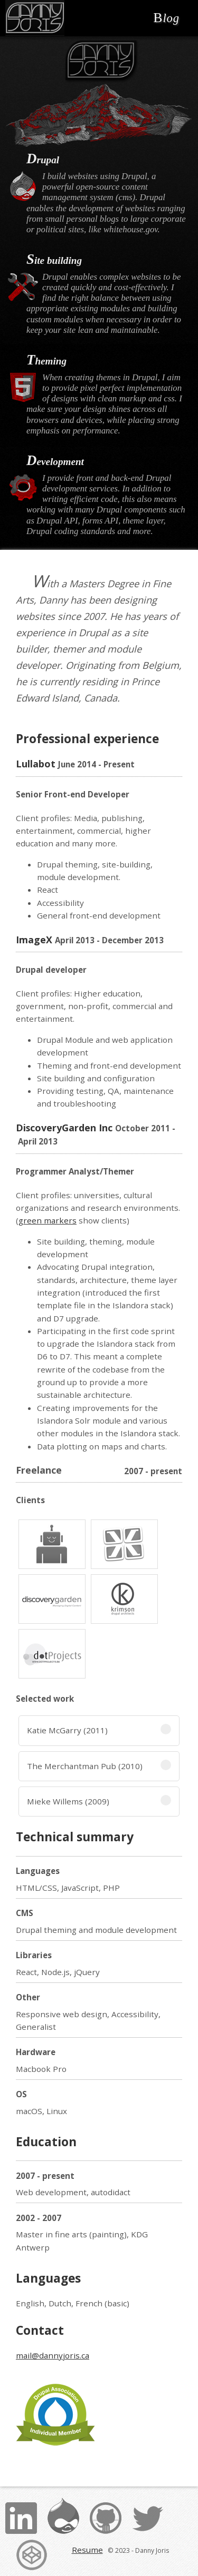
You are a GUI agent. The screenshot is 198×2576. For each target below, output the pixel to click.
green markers (47, 1220)
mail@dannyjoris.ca (52, 2355)
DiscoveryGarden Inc (64, 1127)
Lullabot (35, 763)
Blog (166, 17)
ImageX (34, 939)
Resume (87, 2549)
